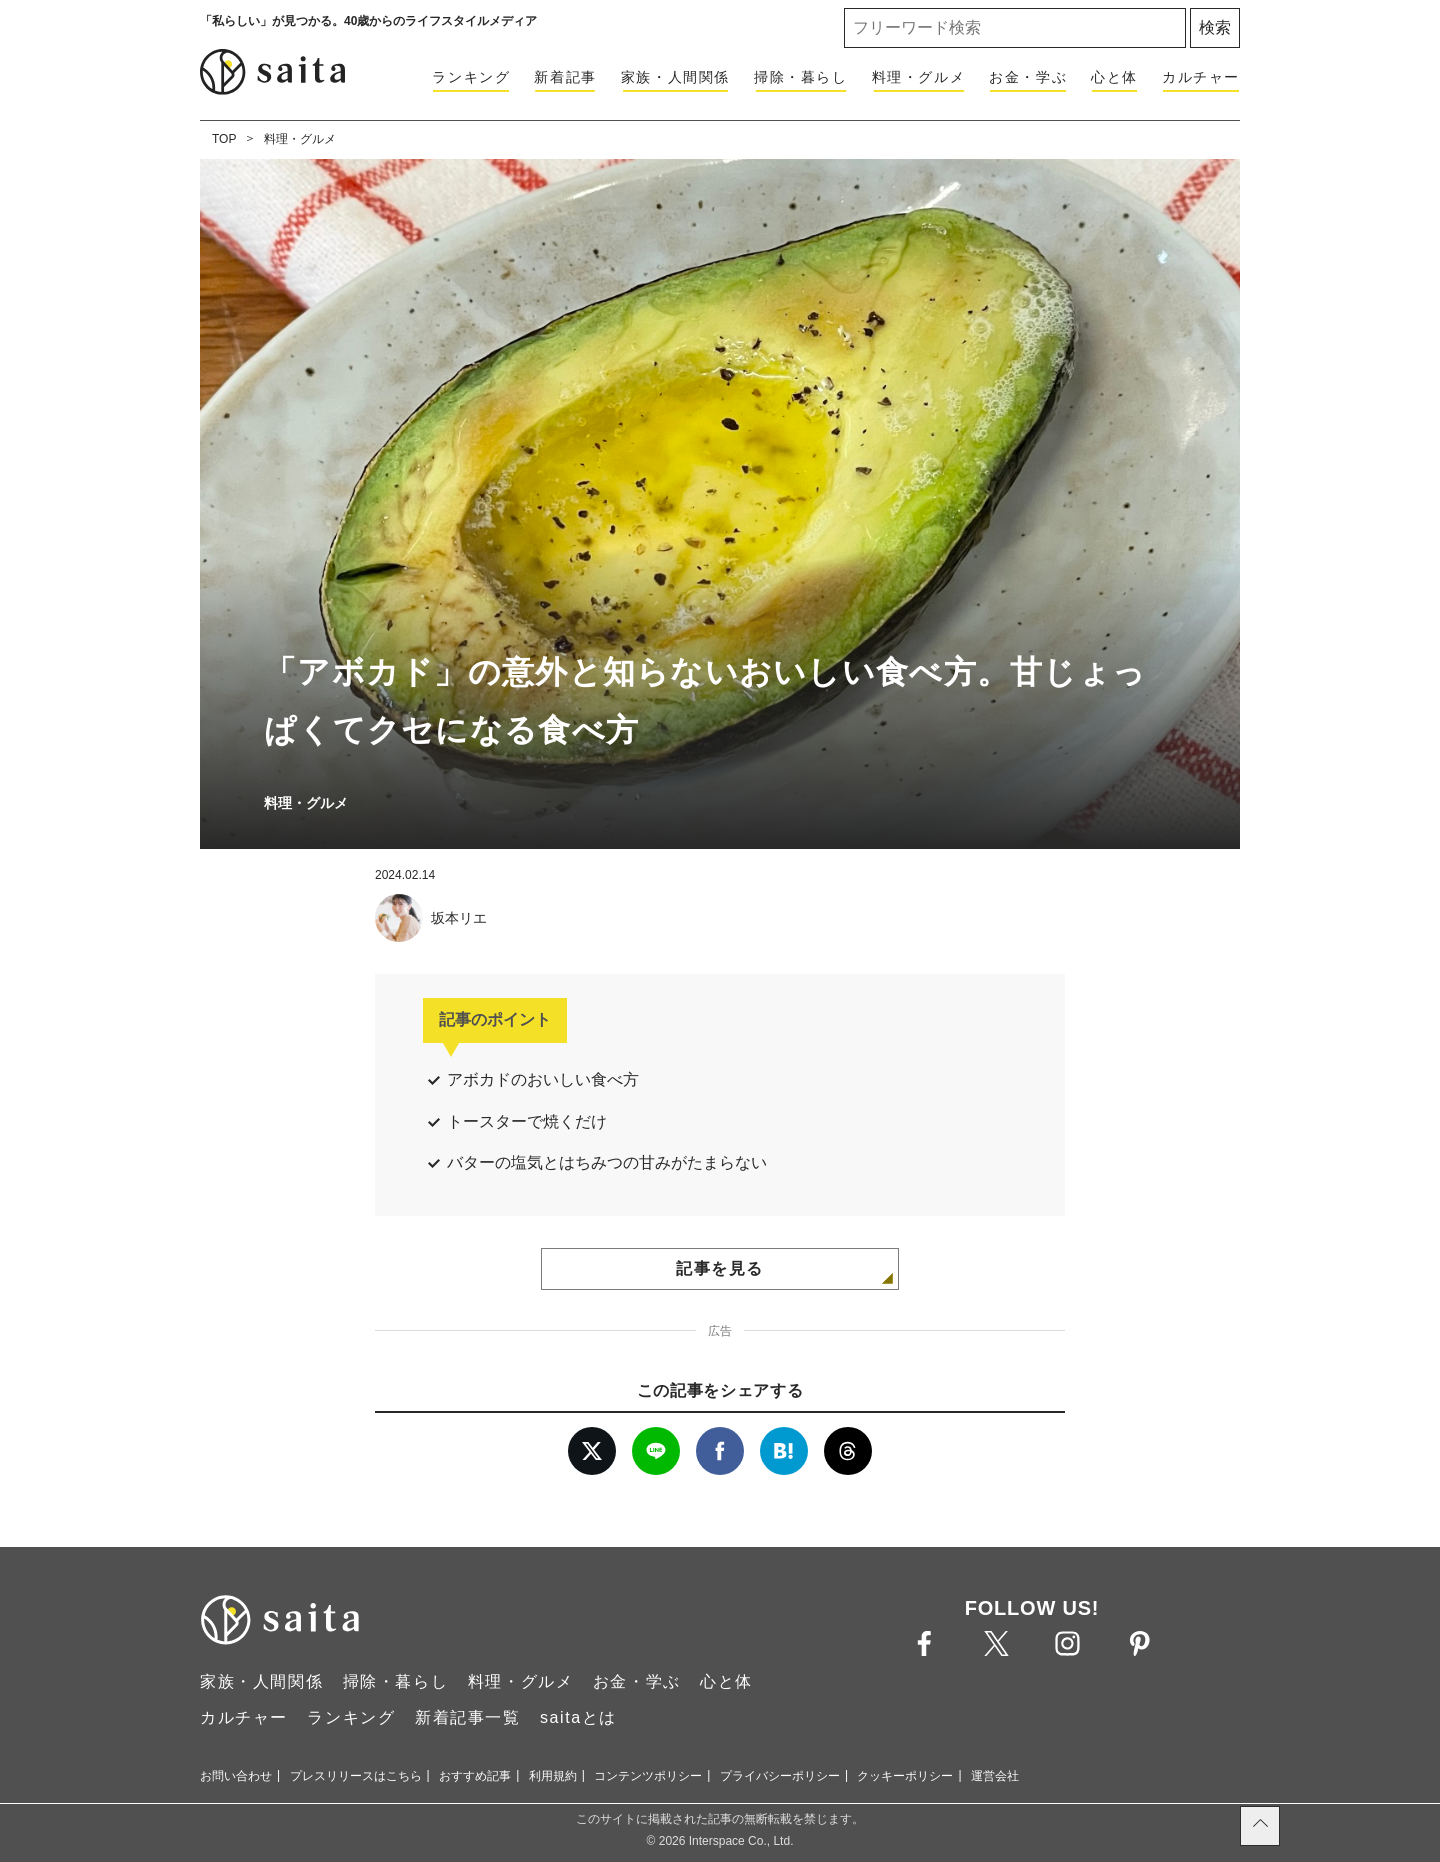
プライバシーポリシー (780, 1776)
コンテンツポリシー (648, 1776)
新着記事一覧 (468, 1717)
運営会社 (995, 1776)
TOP (224, 139)
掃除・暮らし (801, 77)
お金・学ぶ (1028, 77)
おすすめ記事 (475, 1776)
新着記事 (565, 77)
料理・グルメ (919, 77)
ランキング (471, 77)
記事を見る (720, 1268)
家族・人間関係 (675, 77)
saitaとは (578, 1717)
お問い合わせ (236, 1776)
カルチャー (1201, 77)
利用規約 (553, 1776)
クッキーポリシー (905, 1776)
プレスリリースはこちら (356, 1776)
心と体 (1114, 77)
